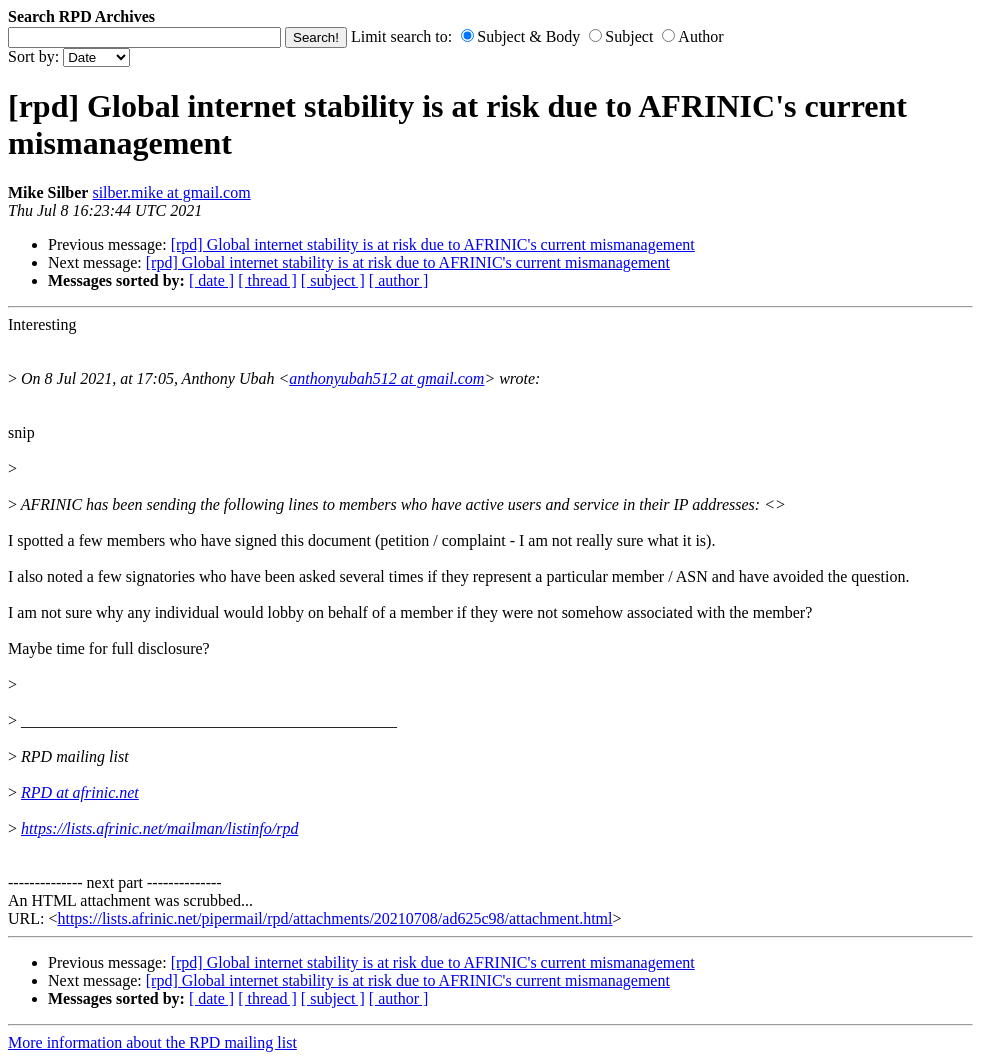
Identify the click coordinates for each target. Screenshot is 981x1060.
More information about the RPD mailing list (152, 1042)
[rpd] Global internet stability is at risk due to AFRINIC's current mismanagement (433, 244)
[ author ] (399, 280)
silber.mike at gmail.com (171, 192)
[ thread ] (267, 280)
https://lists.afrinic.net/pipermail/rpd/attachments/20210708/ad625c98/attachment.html (334, 918)
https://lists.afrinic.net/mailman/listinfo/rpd (159, 828)
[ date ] (211, 280)
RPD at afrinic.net (80, 792)
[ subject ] (333, 280)
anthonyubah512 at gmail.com (386, 378)
